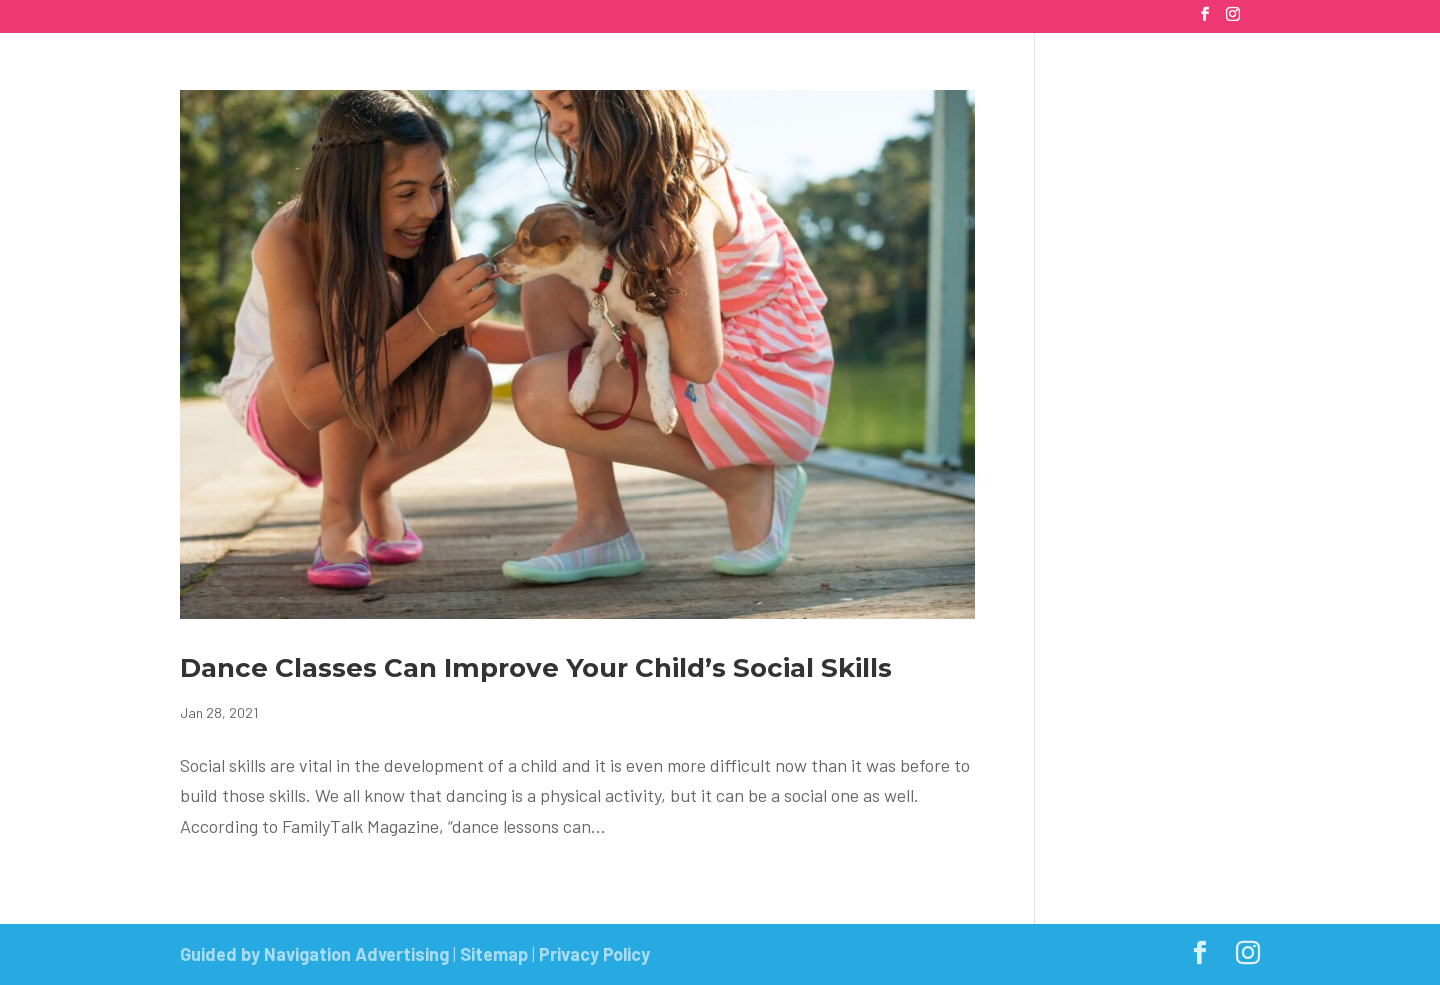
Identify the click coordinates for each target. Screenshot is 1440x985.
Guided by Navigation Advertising (314, 954)
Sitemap (494, 954)
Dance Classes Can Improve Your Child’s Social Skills (536, 668)
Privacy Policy (594, 954)
